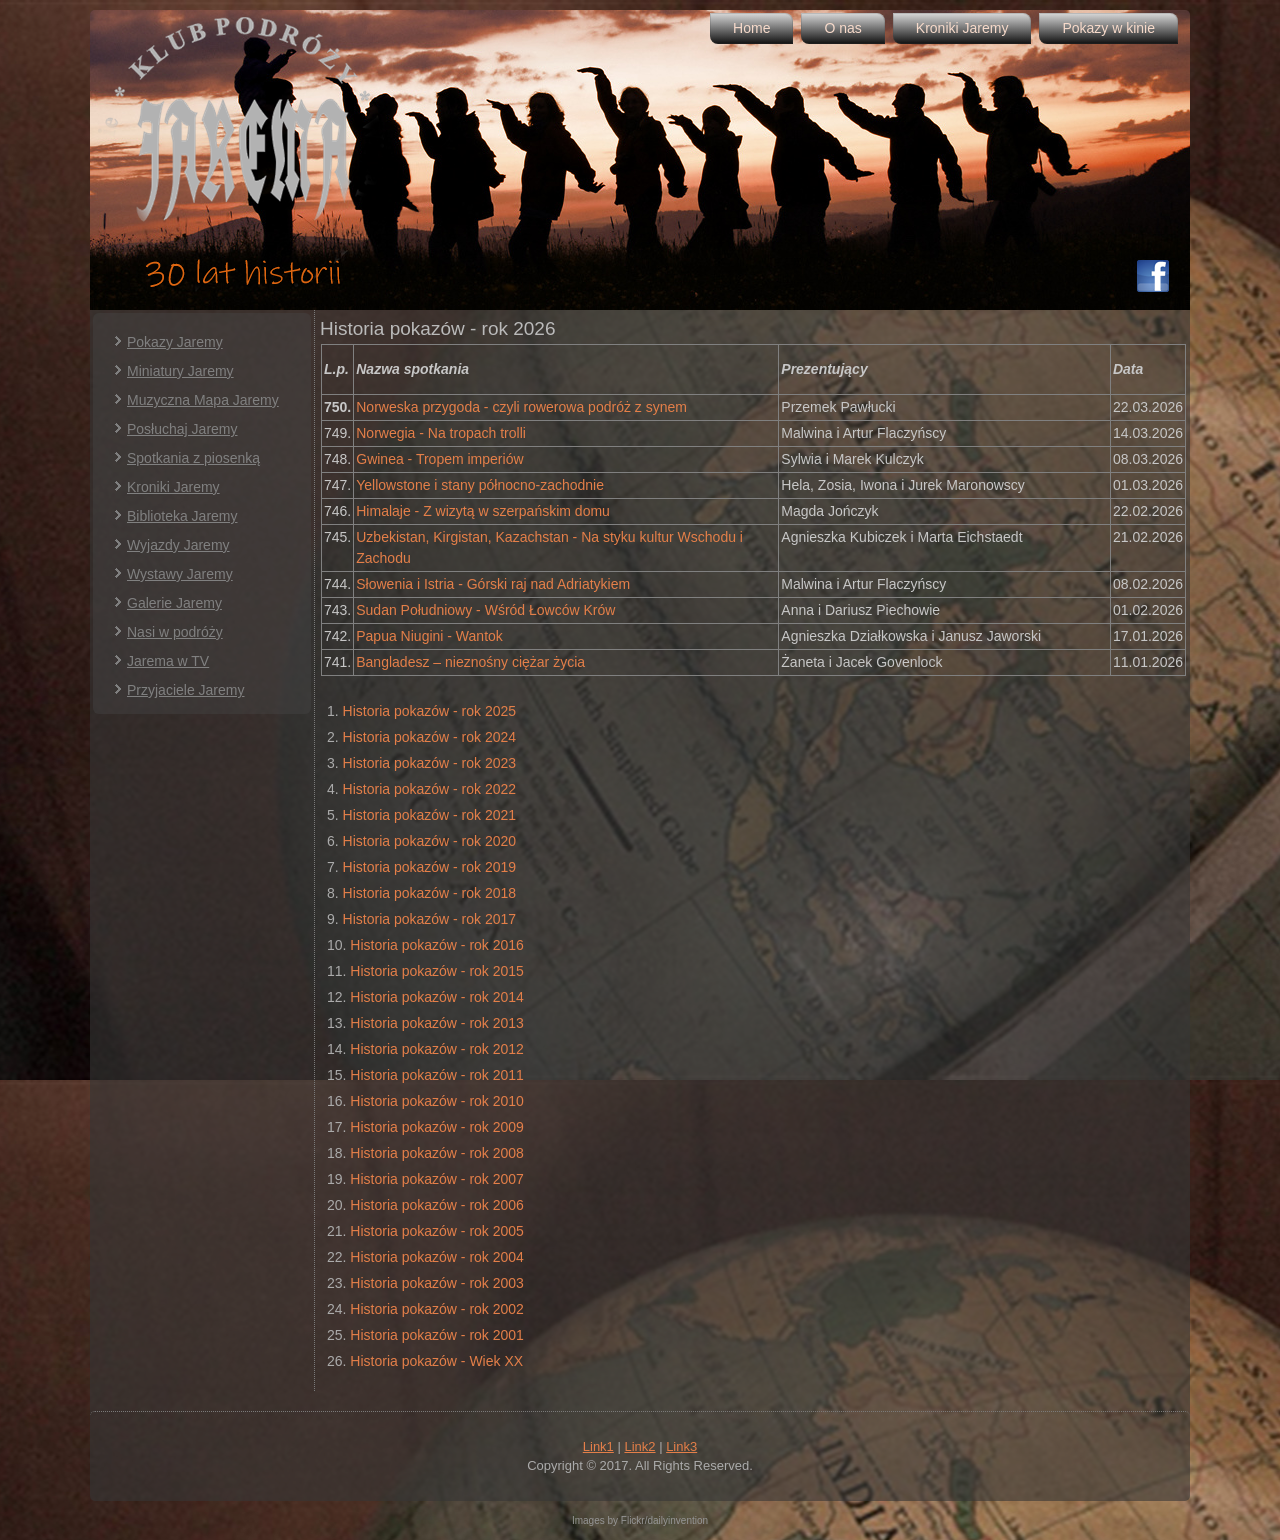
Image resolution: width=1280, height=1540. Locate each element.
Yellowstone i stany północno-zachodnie (480, 485)
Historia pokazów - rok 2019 (430, 867)
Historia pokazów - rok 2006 (437, 1205)
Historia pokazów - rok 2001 (437, 1335)
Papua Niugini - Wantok (429, 636)
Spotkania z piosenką (193, 458)
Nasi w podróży (175, 632)
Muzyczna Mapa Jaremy (203, 400)
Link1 (598, 1446)
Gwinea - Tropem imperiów (439, 459)
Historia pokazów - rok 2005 (437, 1231)
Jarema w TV (168, 661)
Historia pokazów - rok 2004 (437, 1257)
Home (751, 28)
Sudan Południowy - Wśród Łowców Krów (485, 610)
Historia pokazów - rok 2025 (430, 711)
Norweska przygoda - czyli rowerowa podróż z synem (521, 407)
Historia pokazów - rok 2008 (437, 1153)
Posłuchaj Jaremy (182, 429)
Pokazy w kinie (1108, 28)
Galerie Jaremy (174, 603)
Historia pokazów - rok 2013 (437, 1023)
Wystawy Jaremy (180, 574)
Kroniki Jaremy (962, 28)
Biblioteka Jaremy (182, 516)
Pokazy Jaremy (175, 342)
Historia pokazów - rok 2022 (430, 789)
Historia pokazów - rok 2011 (437, 1075)
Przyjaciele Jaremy (185, 690)
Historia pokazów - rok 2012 (437, 1049)
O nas (842, 28)
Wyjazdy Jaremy (178, 545)
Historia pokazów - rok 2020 (430, 841)
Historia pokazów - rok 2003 (437, 1283)
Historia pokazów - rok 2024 (430, 737)
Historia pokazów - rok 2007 (437, 1179)
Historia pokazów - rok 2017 (430, 919)
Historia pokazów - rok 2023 (430, 763)
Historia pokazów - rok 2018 (430, 893)
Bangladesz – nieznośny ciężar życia (470, 662)
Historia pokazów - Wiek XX (436, 1361)
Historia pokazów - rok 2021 (430, 815)
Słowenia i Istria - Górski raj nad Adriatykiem (493, 584)
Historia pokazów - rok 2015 (437, 971)
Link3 (681, 1446)
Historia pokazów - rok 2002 (437, 1309)
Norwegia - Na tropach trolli (441, 433)
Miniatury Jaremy (180, 371)
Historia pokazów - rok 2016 (437, 945)
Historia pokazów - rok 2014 (437, 997)
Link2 (639, 1446)
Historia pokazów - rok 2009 (437, 1127)
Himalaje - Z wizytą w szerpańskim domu (483, 511)
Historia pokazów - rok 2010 (437, 1101)
